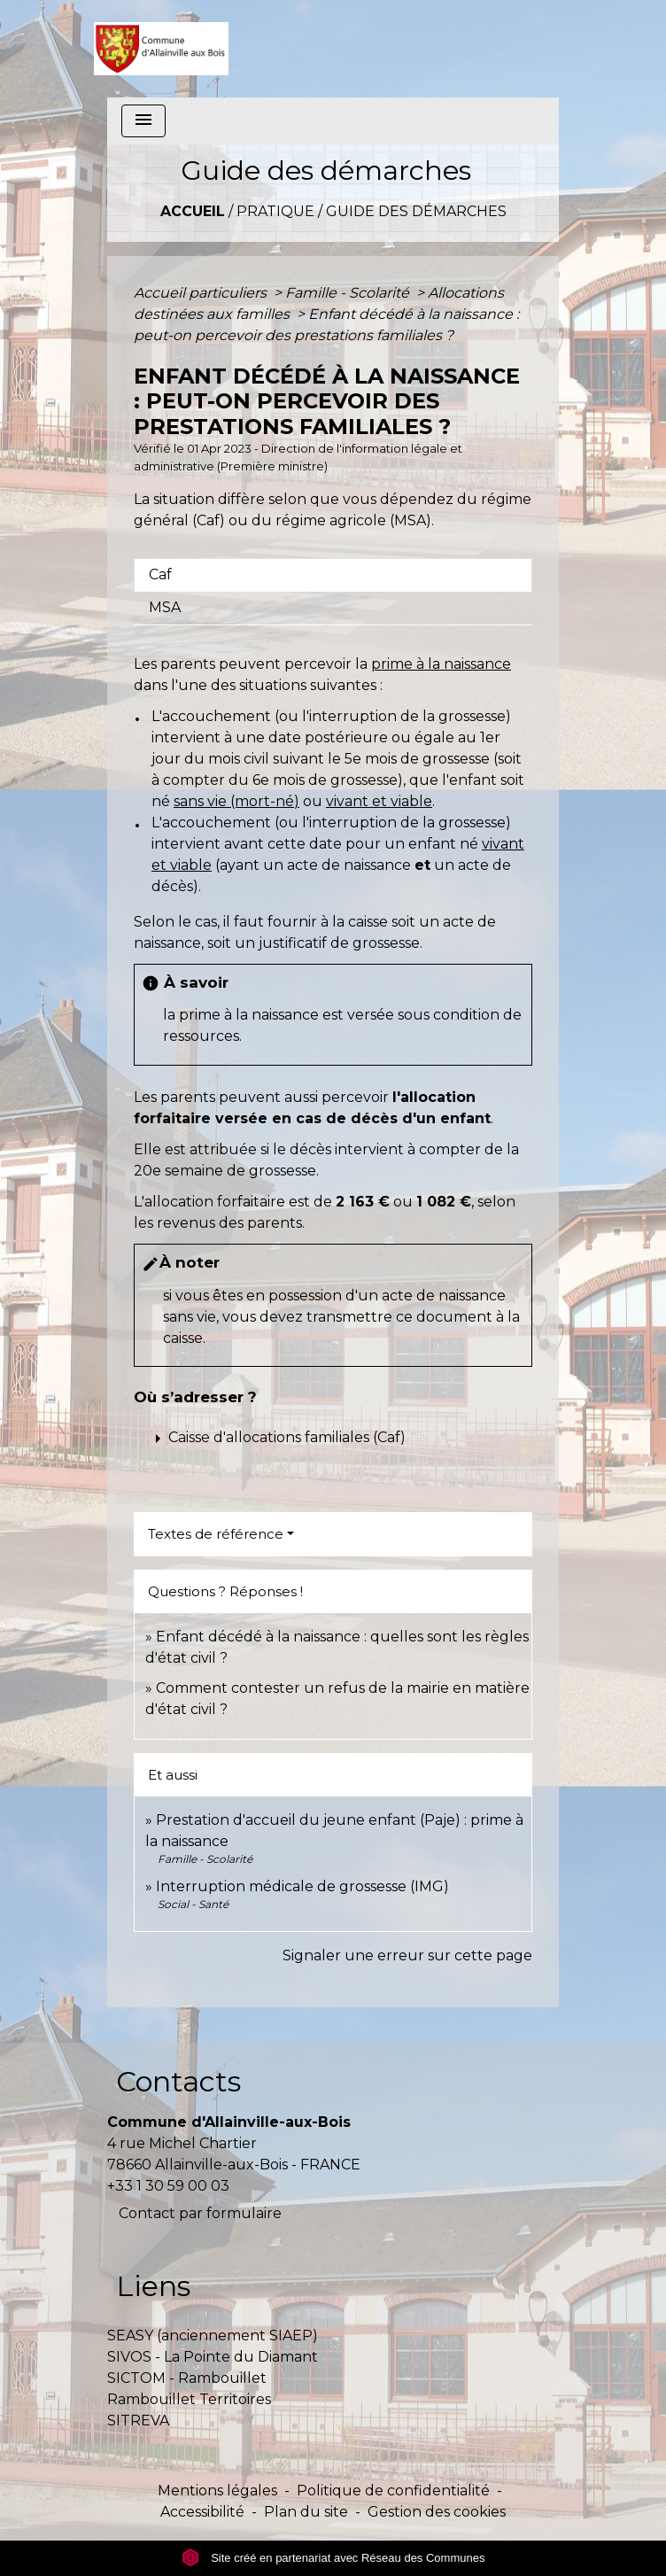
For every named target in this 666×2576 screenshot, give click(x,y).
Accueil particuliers (202, 292)
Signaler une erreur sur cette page (407, 1955)
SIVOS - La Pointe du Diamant (212, 2356)
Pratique (275, 211)
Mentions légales (217, 2490)
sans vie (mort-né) (236, 801)
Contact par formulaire (200, 2213)
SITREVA (138, 2420)
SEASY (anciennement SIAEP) (212, 2335)
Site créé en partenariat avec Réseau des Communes (333, 2557)
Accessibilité (202, 2511)
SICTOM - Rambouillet (187, 2378)
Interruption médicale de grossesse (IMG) (302, 1886)
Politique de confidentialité (393, 2490)
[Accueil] (161, 49)
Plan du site (306, 2511)
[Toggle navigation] (143, 121)
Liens (153, 2286)
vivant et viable (379, 801)
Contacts (178, 2081)
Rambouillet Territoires (189, 2399)
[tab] (333, 575)
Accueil (192, 211)
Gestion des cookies (437, 2511)
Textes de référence (215, 1533)
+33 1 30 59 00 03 (168, 2185)
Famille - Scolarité (349, 292)
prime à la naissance (441, 664)
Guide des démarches (416, 211)
